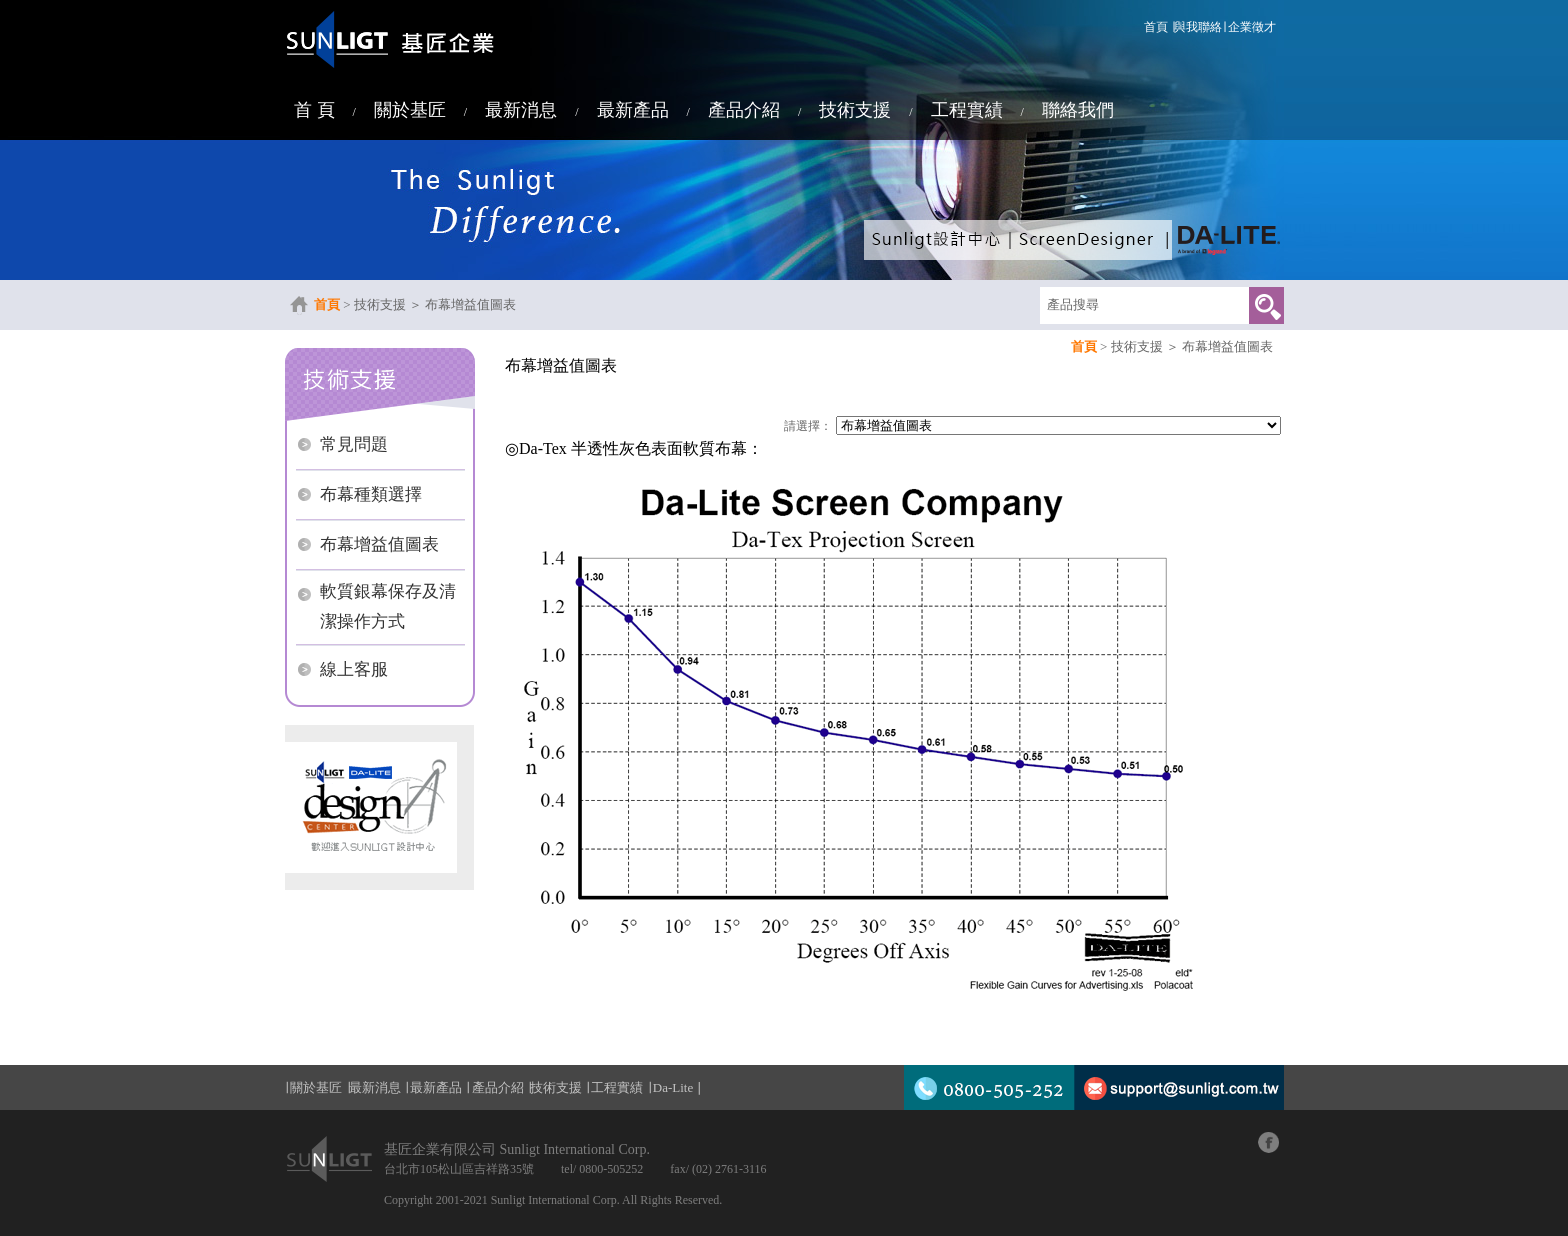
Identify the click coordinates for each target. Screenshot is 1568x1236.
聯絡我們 (1078, 110)
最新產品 (633, 110)
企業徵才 (1252, 27)
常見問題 (354, 444)
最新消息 (521, 110)
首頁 (1156, 27)
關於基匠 (410, 110)
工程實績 (967, 110)
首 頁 (314, 110)
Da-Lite (673, 1087)
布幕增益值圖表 (470, 304)
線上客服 (354, 669)
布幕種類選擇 (371, 494)
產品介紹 (744, 110)
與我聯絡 (1198, 27)
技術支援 (855, 110)
